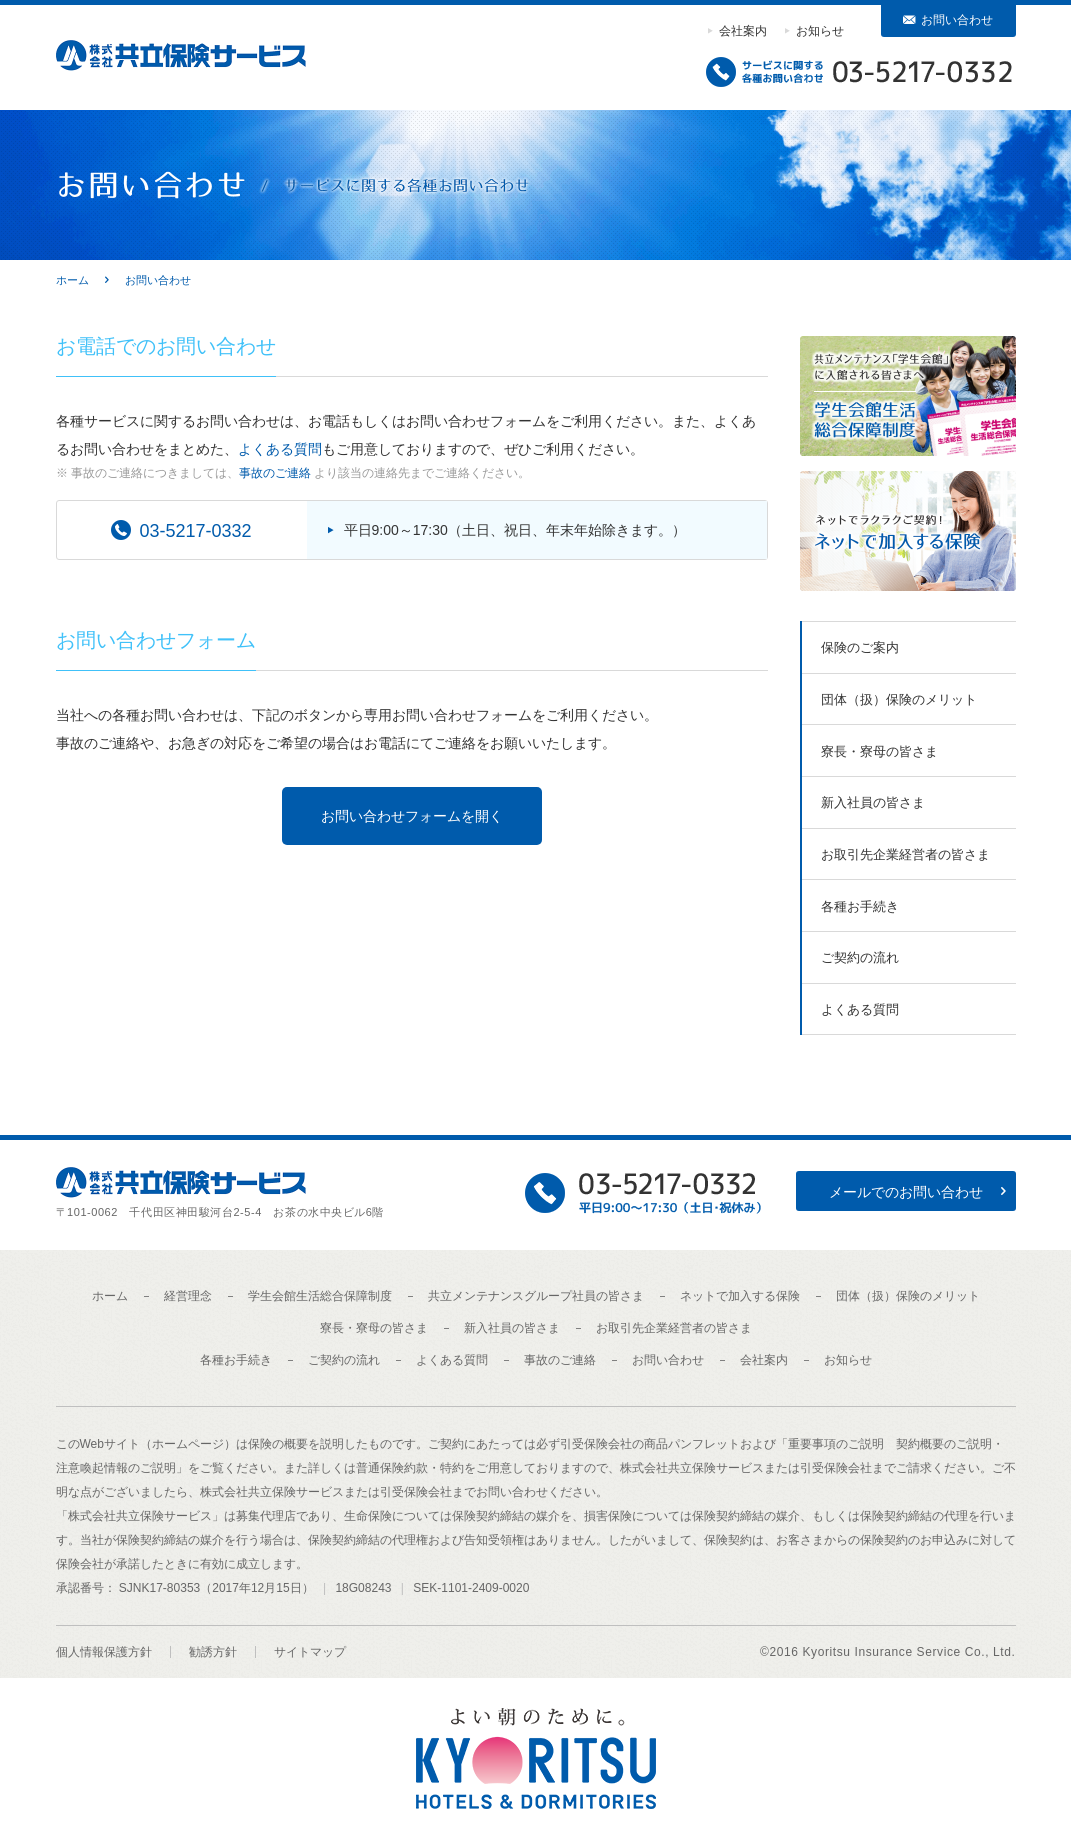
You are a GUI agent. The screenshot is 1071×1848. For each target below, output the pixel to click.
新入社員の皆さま (873, 802)
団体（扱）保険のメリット (899, 699)
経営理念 (188, 1296)
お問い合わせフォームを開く (412, 816)
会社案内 (743, 31)
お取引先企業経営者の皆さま (905, 854)
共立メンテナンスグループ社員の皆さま (536, 1296)
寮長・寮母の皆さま (879, 751)
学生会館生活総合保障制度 (320, 1296)
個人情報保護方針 (104, 1652)
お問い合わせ (957, 20)
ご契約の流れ (860, 957)
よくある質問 (280, 449)
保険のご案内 (860, 647)
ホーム (110, 1296)
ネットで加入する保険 (740, 1296)
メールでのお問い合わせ (906, 1192)
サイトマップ (310, 1652)
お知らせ (820, 31)
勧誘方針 (213, 1652)
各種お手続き (860, 906)
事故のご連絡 (275, 473)
